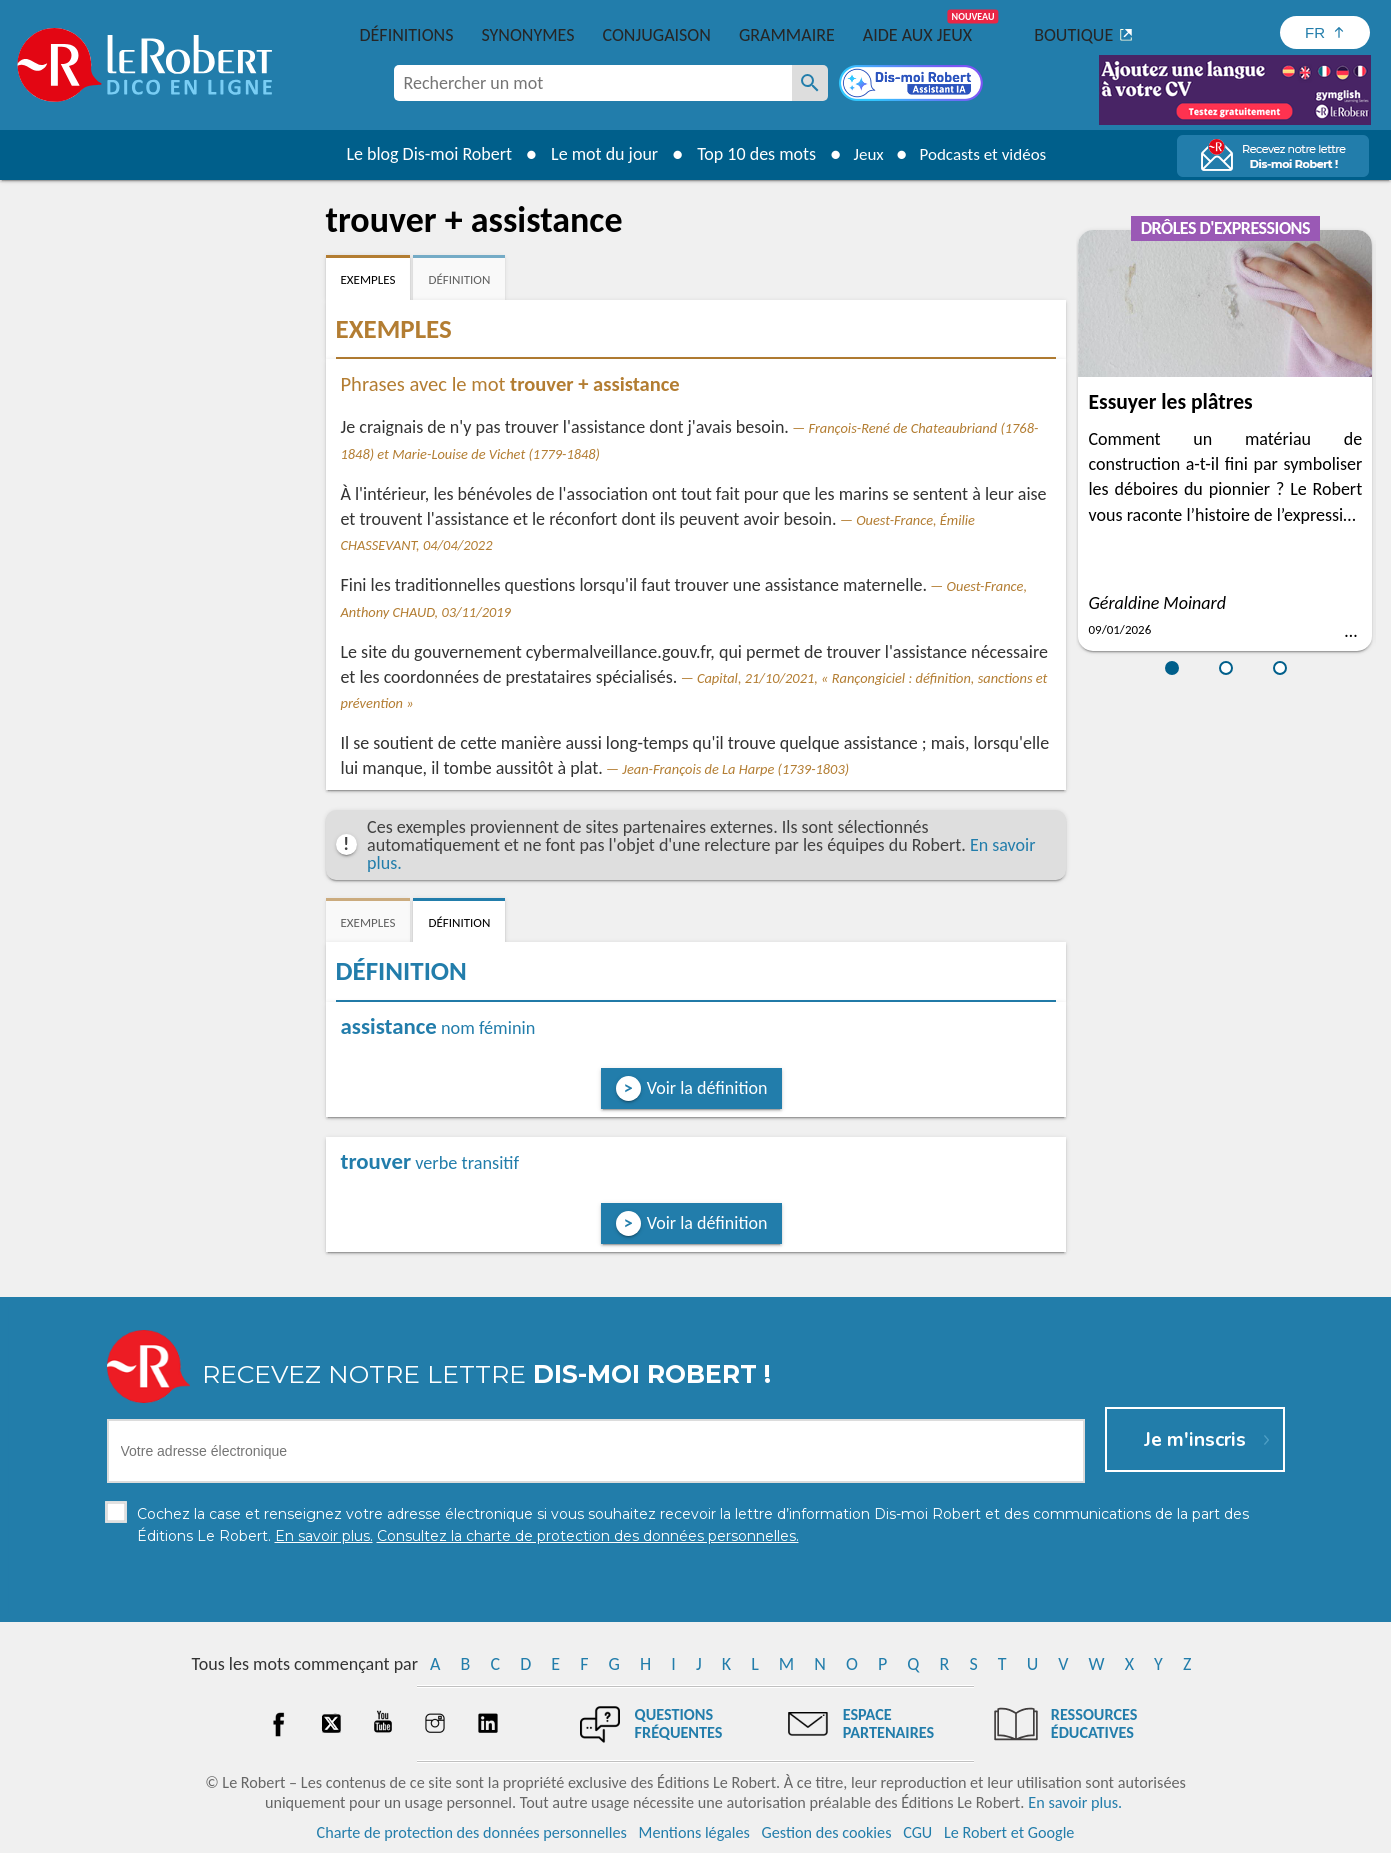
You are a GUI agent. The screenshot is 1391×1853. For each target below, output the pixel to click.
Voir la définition (707, 1088)
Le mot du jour (596, 154)
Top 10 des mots (748, 154)
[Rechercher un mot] (810, 83)
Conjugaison (657, 35)
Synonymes (527, 35)
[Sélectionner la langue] (1325, 32)
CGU (917, 1832)
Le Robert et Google (1009, 1832)
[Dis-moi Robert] (913, 85)
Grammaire (787, 35)
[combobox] (593, 83)
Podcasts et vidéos (985, 154)
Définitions (407, 35)
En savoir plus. (1075, 1802)
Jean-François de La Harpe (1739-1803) (735, 769)
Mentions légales (694, 1832)
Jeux (863, 154)
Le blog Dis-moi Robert (422, 154)
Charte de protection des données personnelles (472, 1832)
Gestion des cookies (827, 1832)
